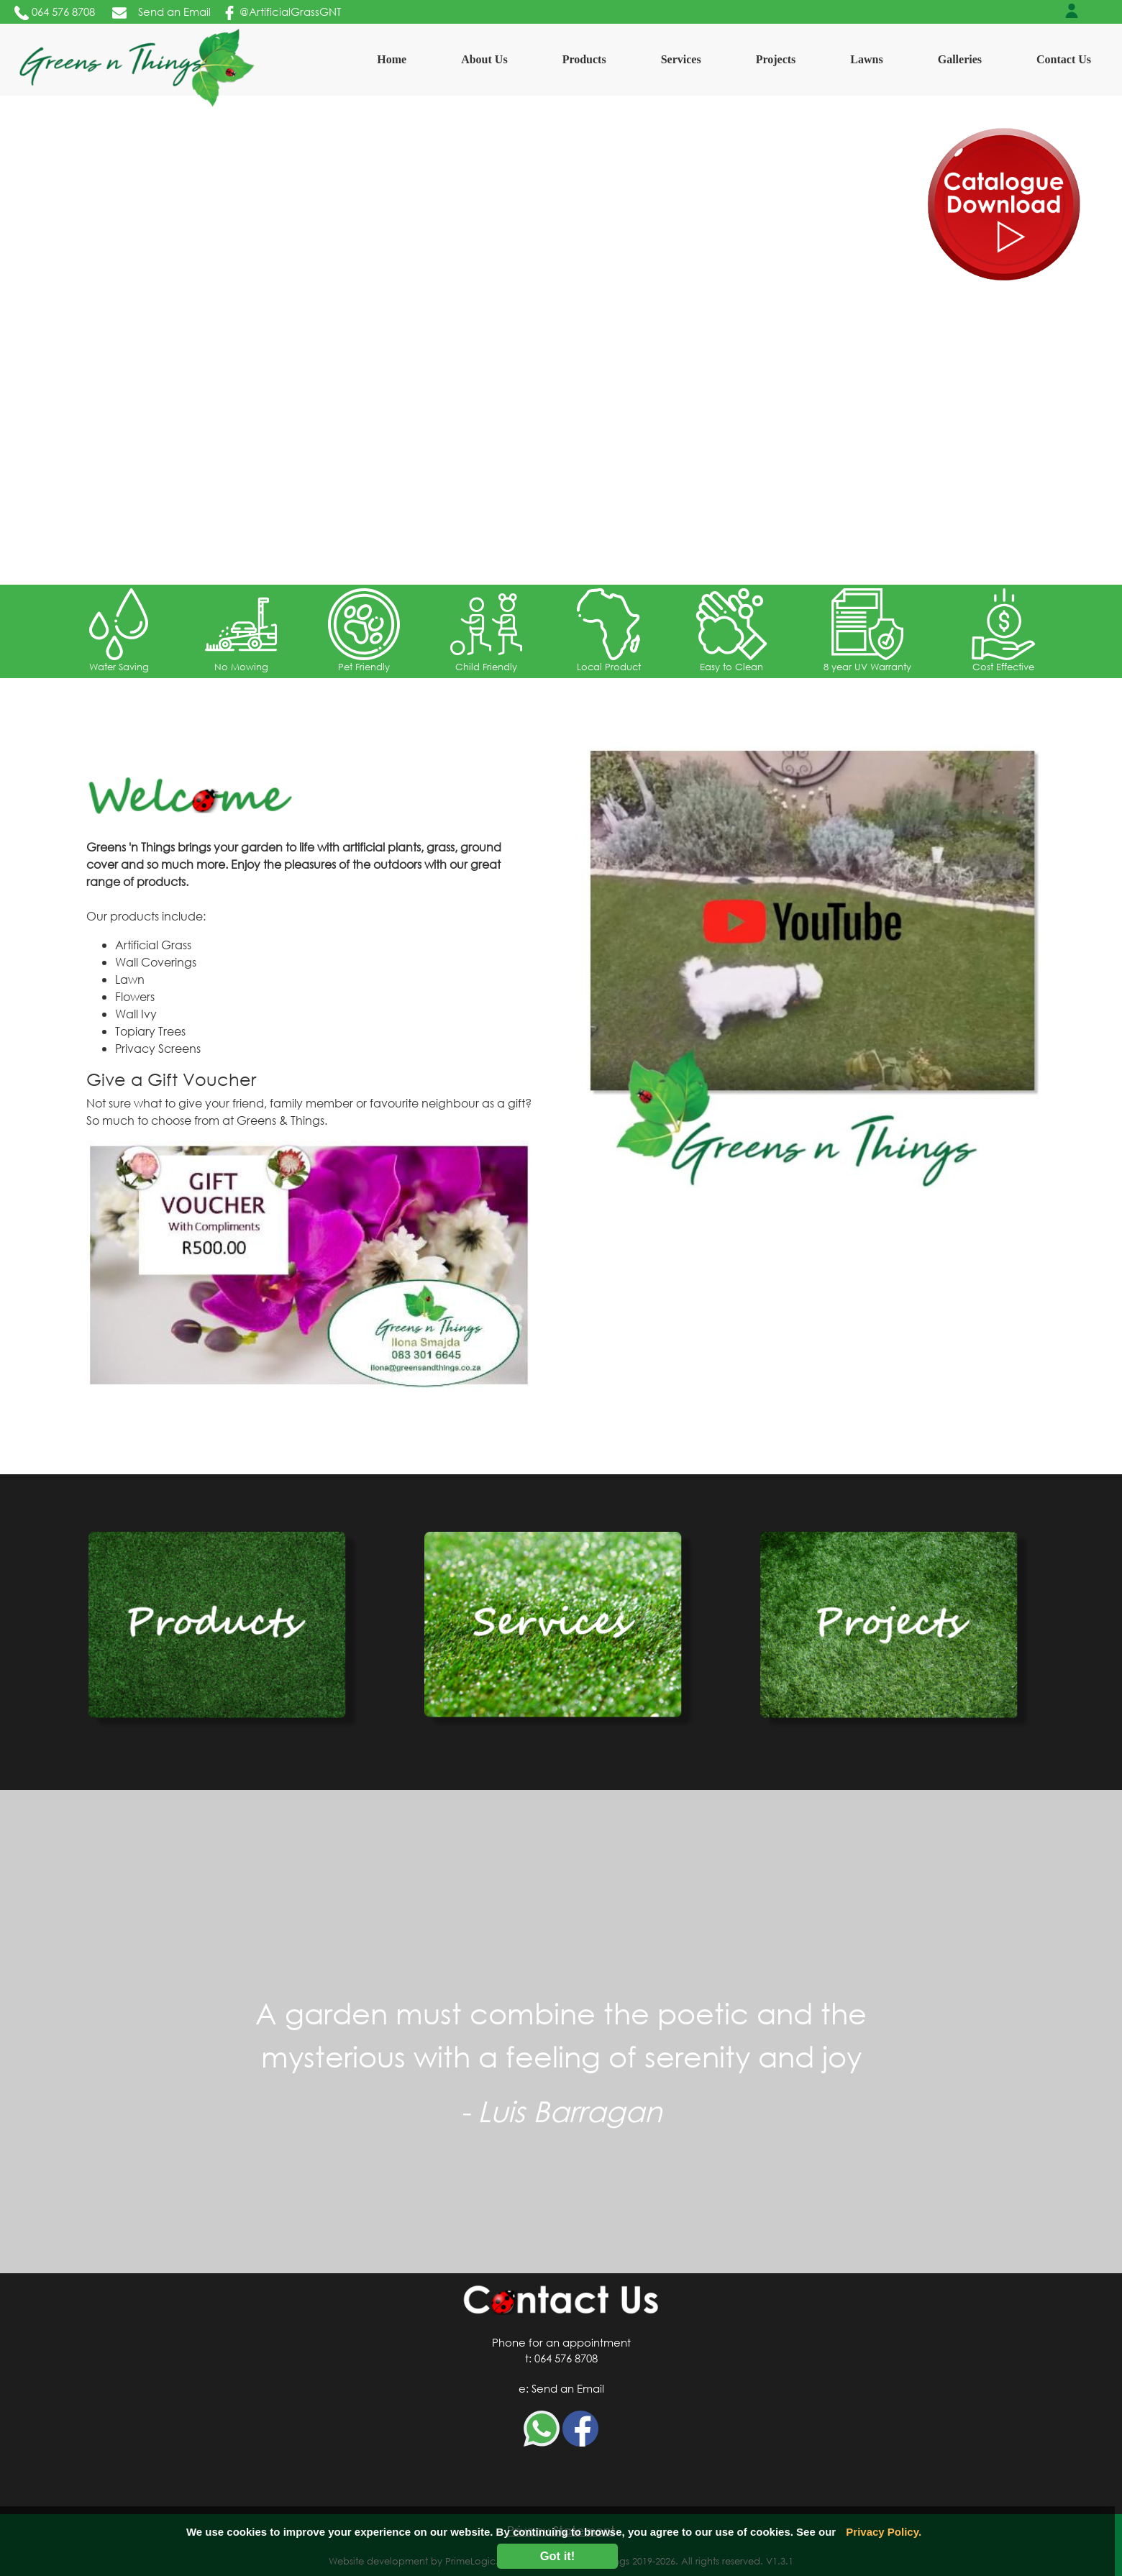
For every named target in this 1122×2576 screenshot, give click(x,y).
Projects (776, 59)
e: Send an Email (561, 2388)
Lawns (866, 59)
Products (584, 59)
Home (394, 58)
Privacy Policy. (883, 2532)
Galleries (960, 59)
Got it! (557, 2555)
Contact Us (1063, 59)
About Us (484, 59)
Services (681, 59)
